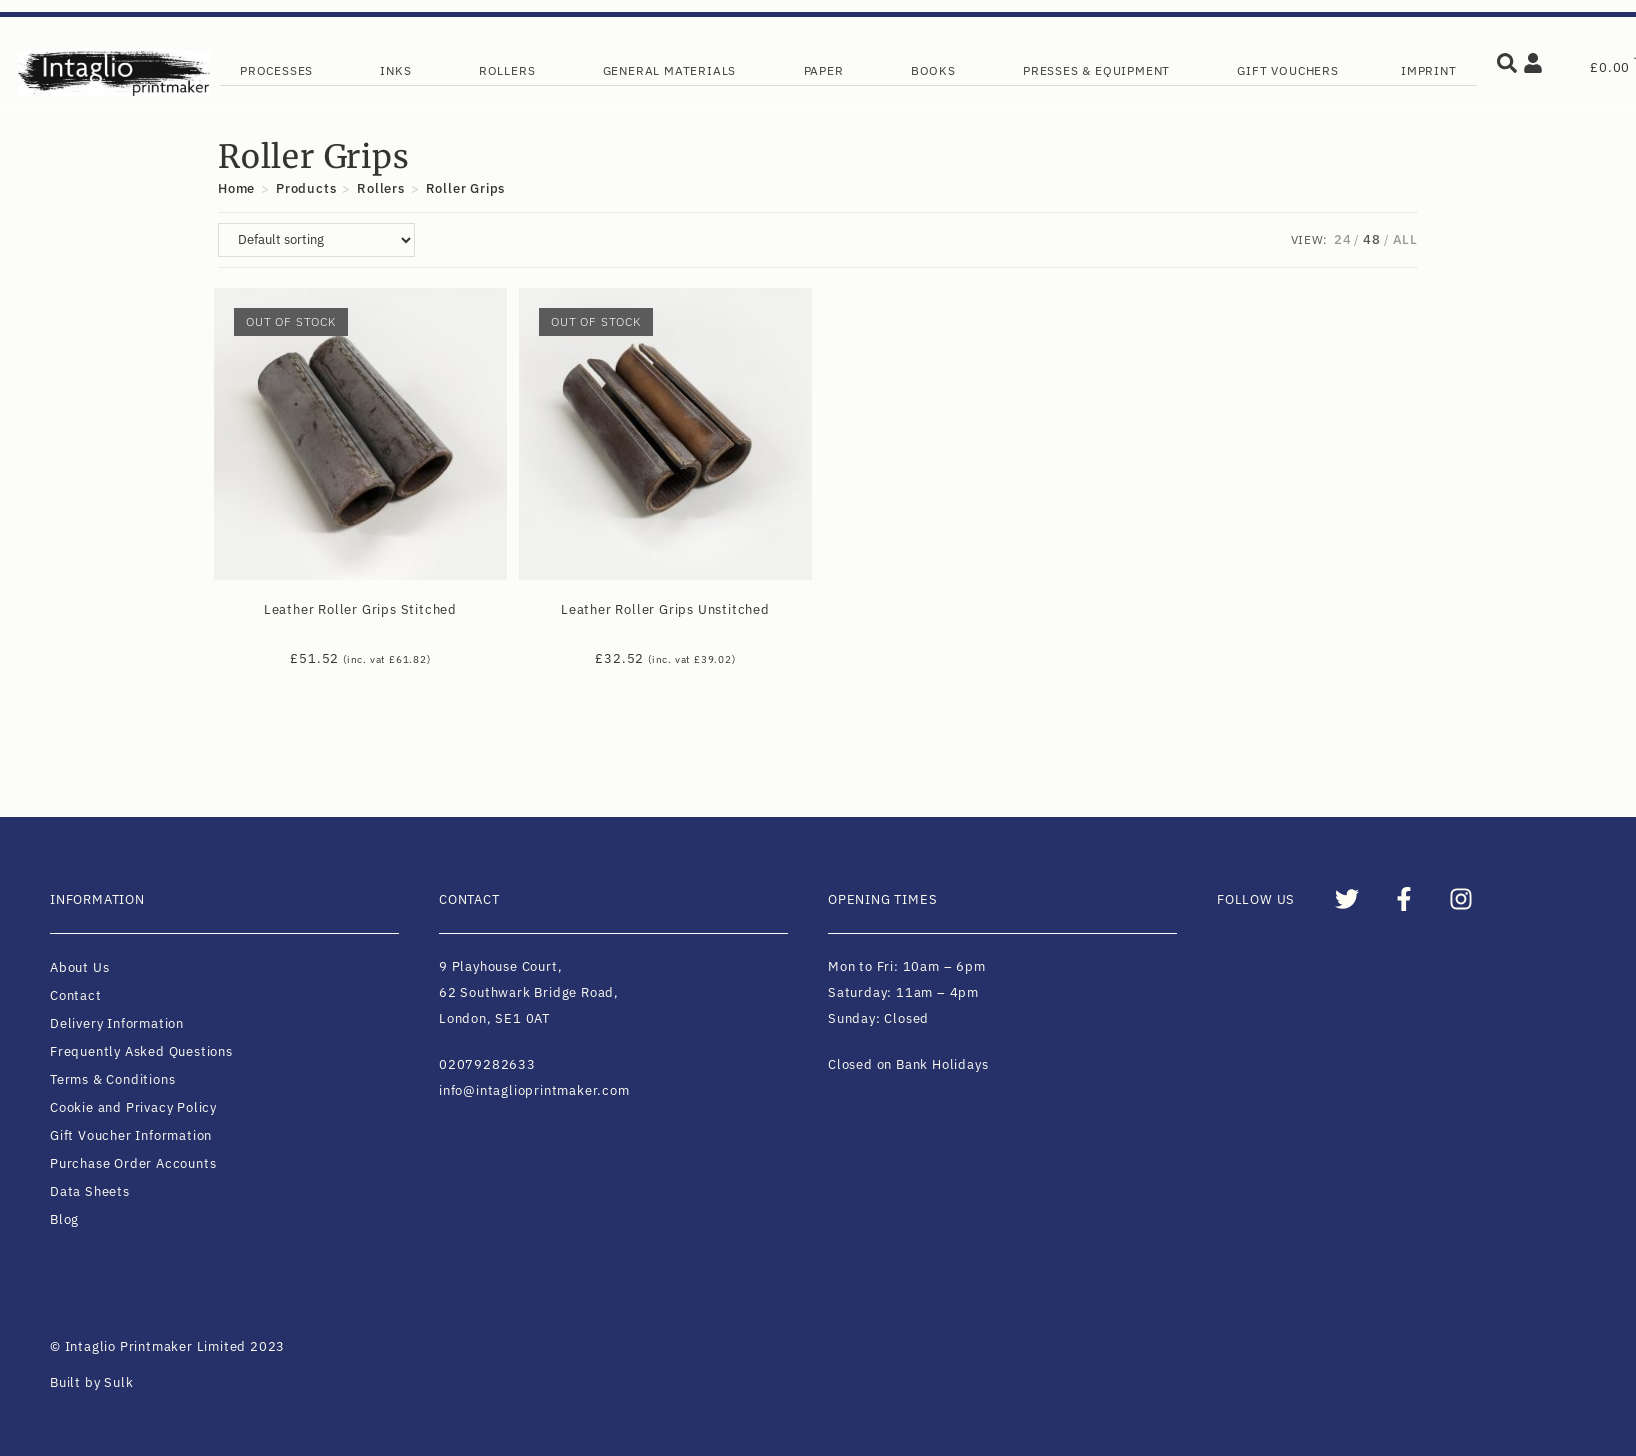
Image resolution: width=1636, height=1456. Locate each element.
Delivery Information (117, 1023)
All (1405, 239)
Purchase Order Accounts (133, 1163)
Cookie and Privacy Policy (133, 1107)
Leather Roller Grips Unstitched (665, 609)
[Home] (236, 188)
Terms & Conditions (112, 1079)
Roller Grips (466, 188)
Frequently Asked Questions (141, 1051)
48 (1372, 239)
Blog (64, 1219)
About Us (79, 967)
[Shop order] (316, 240)
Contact (76, 995)
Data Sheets (90, 1191)
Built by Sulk (91, 1382)
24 (1343, 239)
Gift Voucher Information (131, 1135)
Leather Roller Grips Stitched (360, 609)
